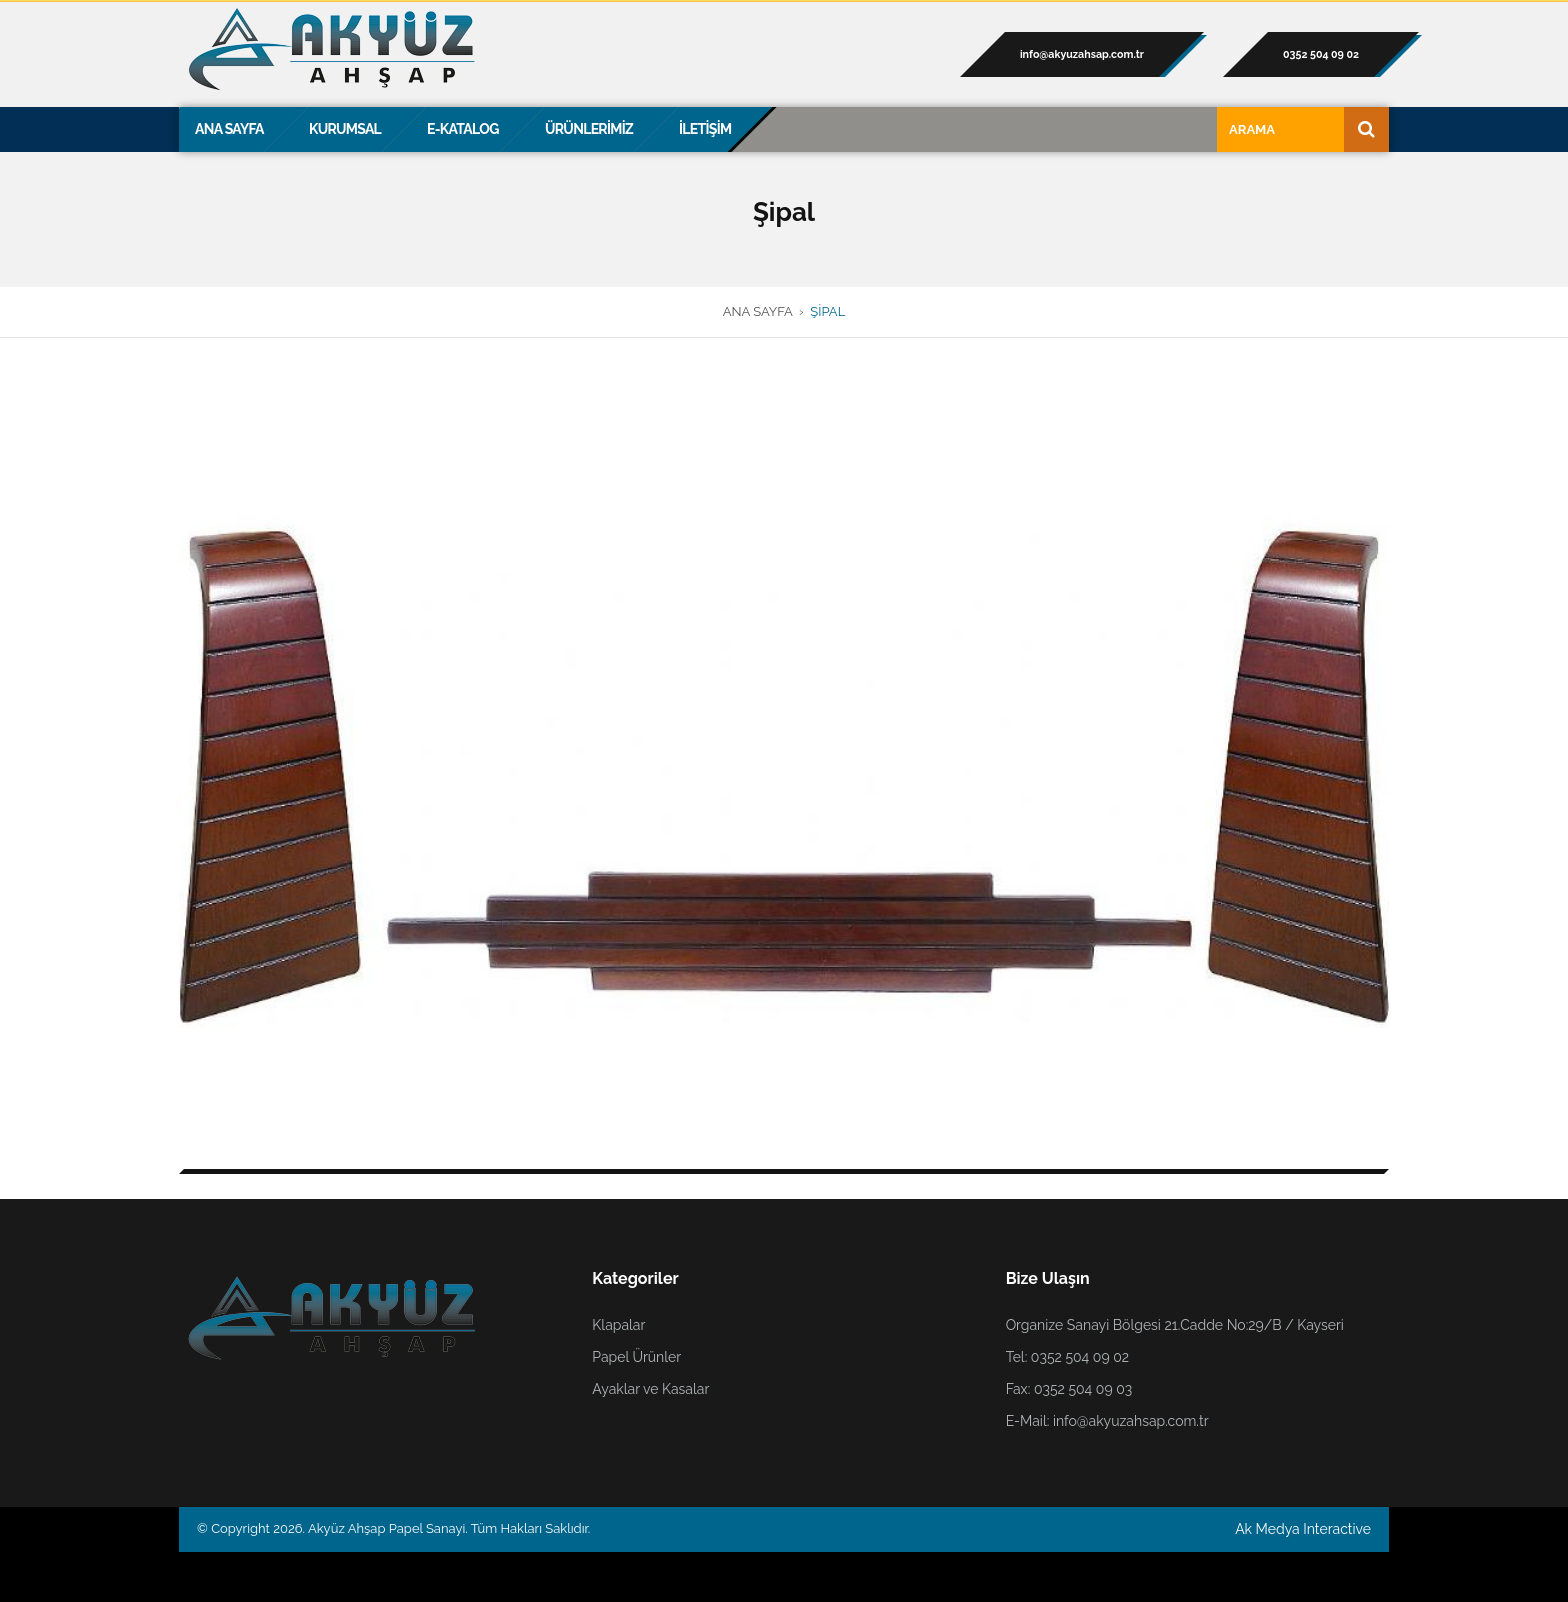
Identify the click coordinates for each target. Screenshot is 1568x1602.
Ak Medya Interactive (1303, 1529)
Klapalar (618, 1325)
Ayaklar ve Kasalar (650, 1389)
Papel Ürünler (636, 1357)
